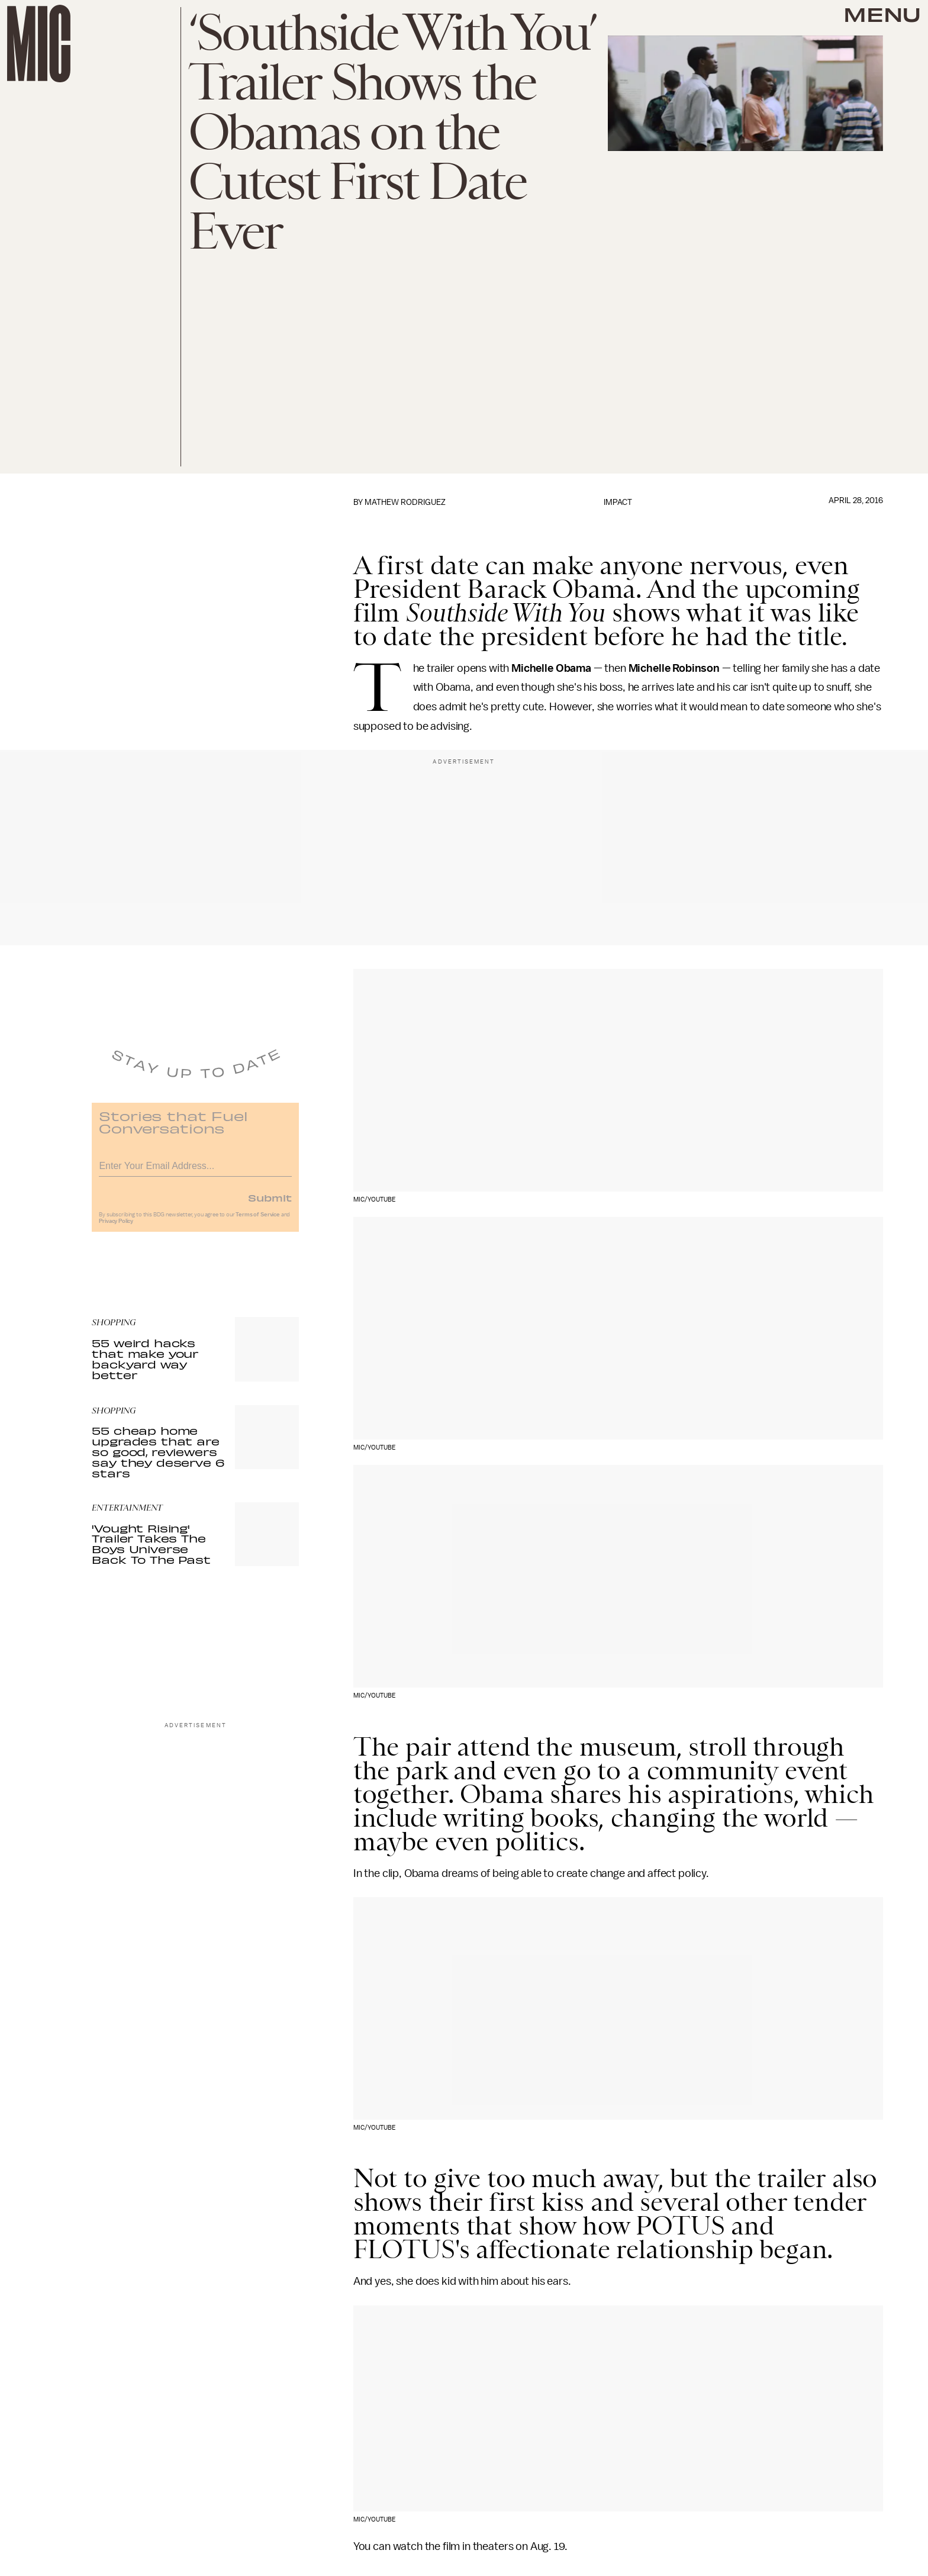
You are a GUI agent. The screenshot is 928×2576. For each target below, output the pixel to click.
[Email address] (195, 1170)
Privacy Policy (116, 1227)
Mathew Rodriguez (405, 502)
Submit (270, 1203)
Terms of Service (257, 1220)
